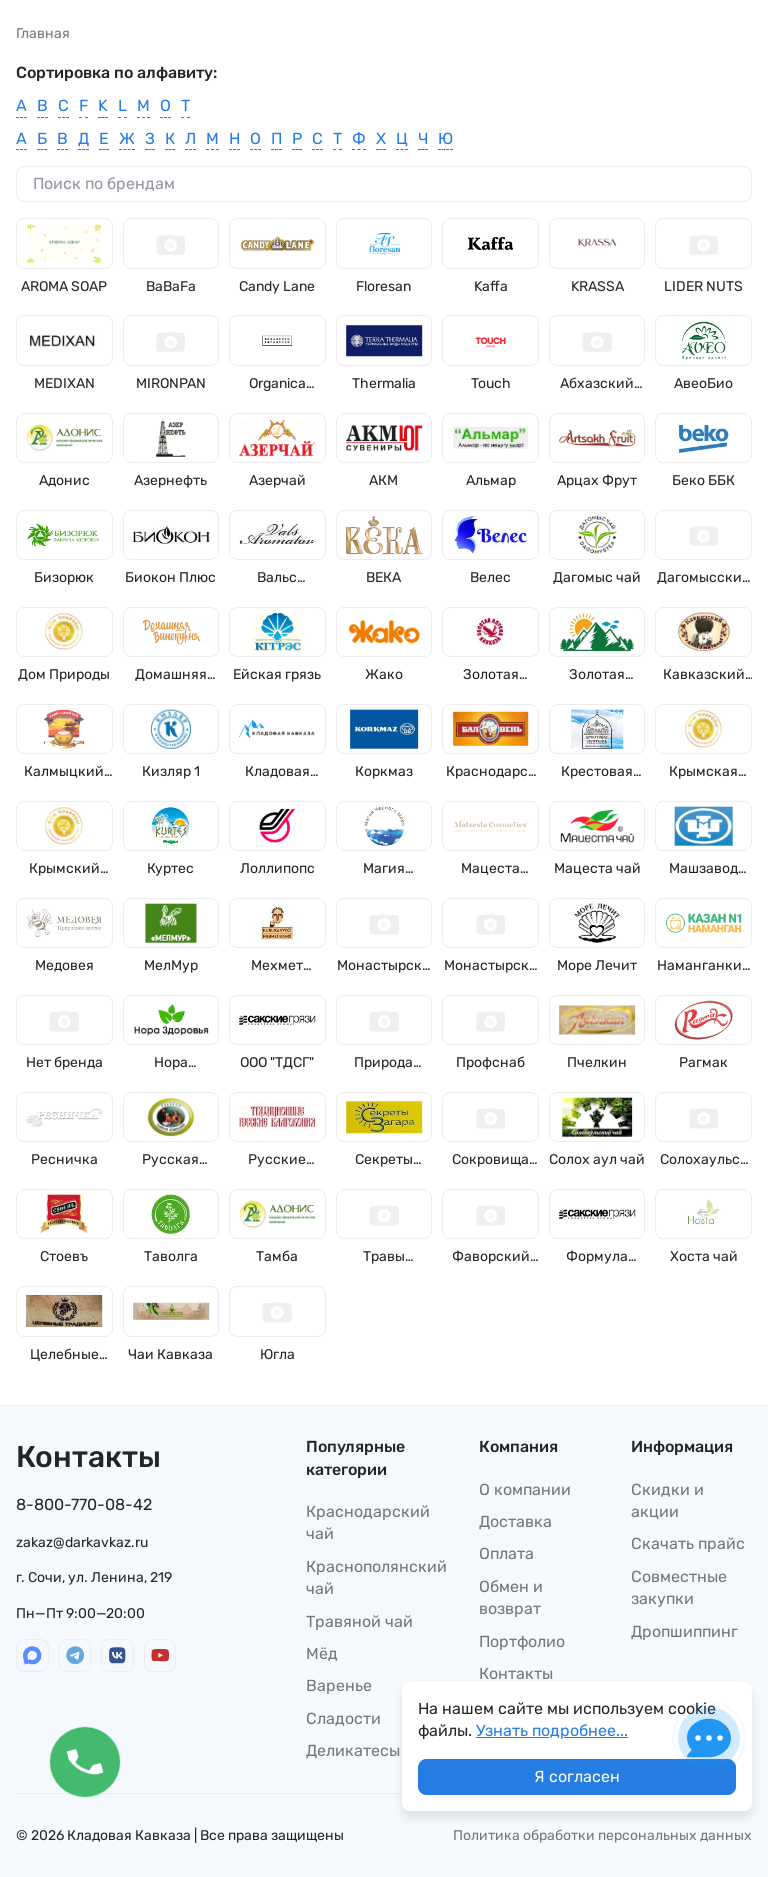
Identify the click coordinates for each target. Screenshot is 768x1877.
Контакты (516, 1673)
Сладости (343, 1718)
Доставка (515, 1521)
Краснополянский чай (376, 1577)
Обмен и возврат (511, 1597)
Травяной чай (359, 1621)
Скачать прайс (688, 1543)
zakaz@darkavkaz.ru (82, 1542)
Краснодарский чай (368, 1522)
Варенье (339, 1685)
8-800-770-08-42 (84, 1504)
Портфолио (522, 1641)
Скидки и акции (667, 1500)
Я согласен (577, 1776)
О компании (525, 1489)
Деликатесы (353, 1750)
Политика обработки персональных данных (602, 1835)
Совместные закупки (679, 1587)
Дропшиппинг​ (684, 1631)
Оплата (506, 1553)
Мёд (322, 1653)
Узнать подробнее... (552, 1730)
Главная (43, 33)
